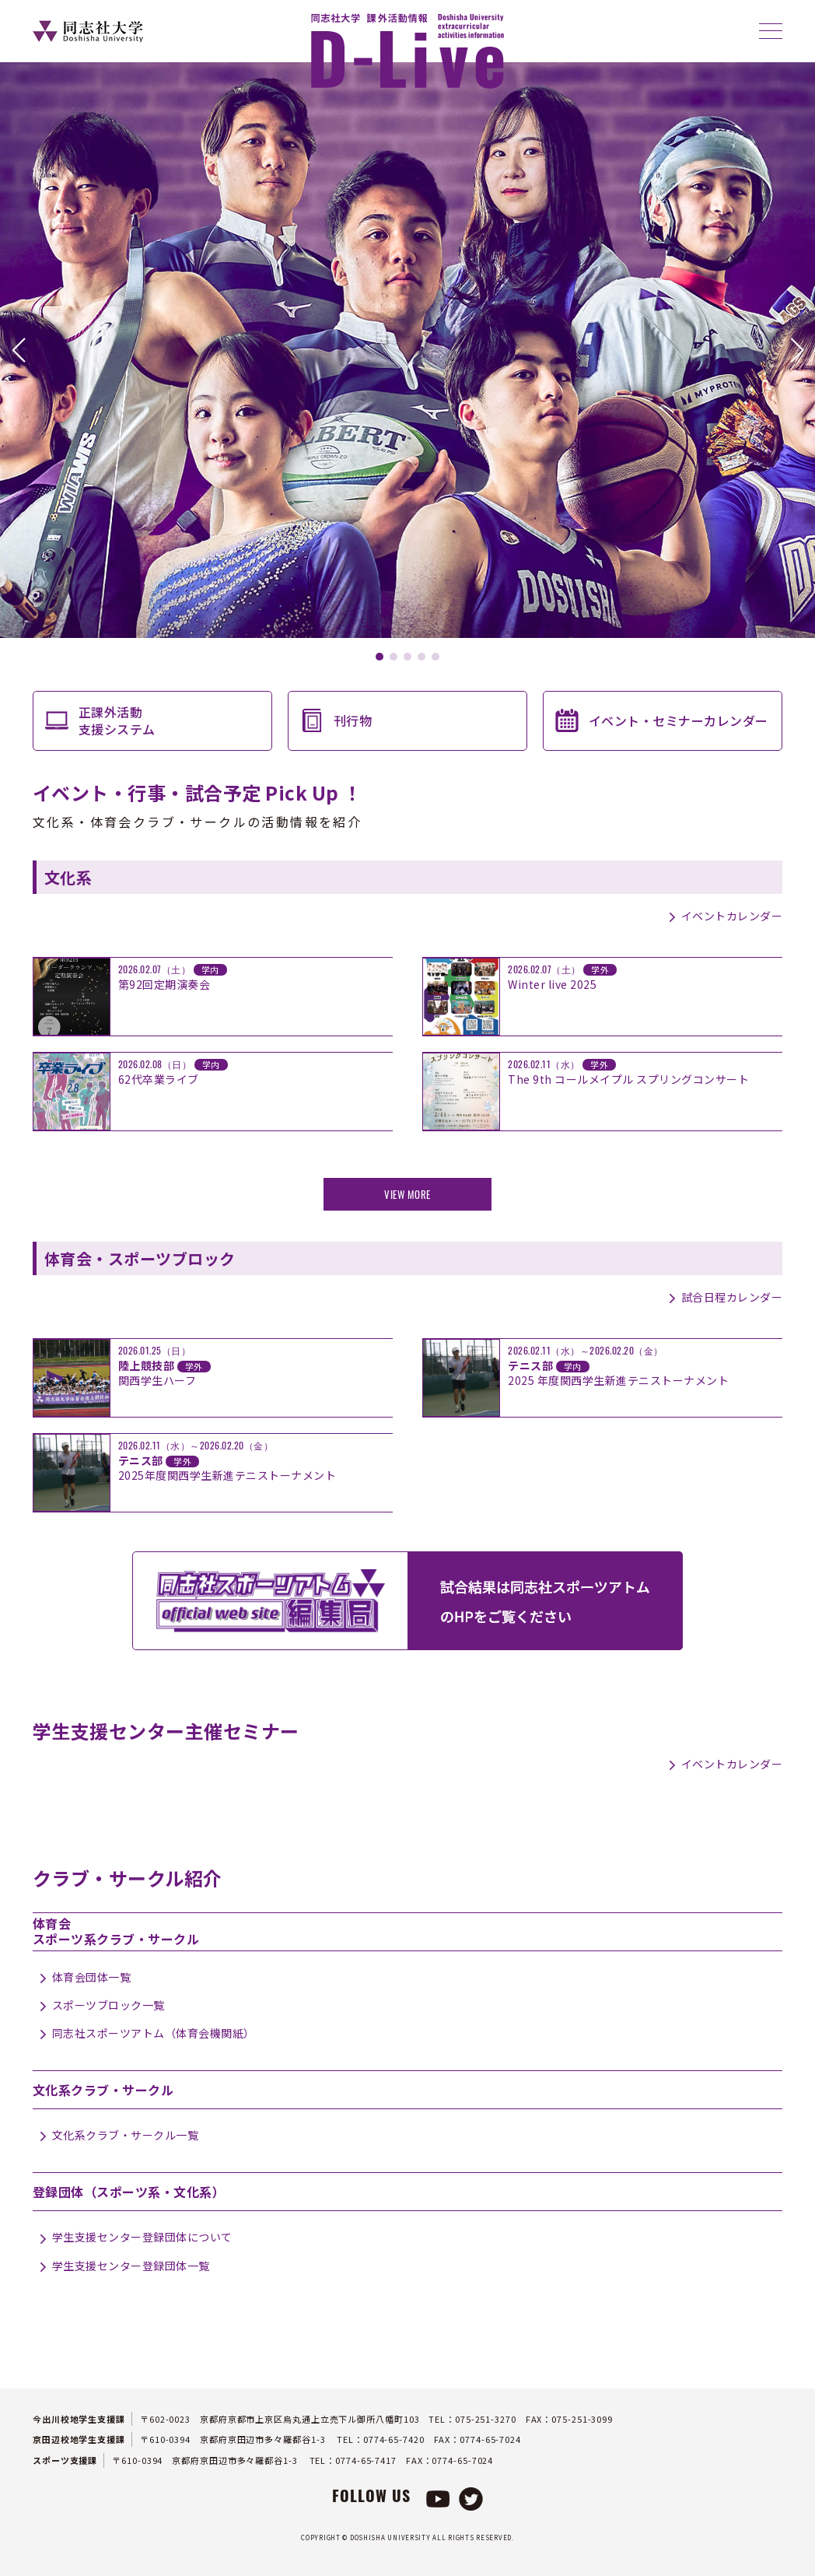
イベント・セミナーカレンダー (678, 720)
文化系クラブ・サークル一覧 (125, 2135)
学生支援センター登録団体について (142, 2237)
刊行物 (353, 720)
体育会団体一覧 (91, 1977)
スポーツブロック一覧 (108, 2005)
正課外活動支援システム (117, 720)
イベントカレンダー (732, 915)
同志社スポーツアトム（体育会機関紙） (153, 2033)
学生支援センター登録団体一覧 (131, 2265)
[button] (18, 350)
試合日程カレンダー (732, 1297)
